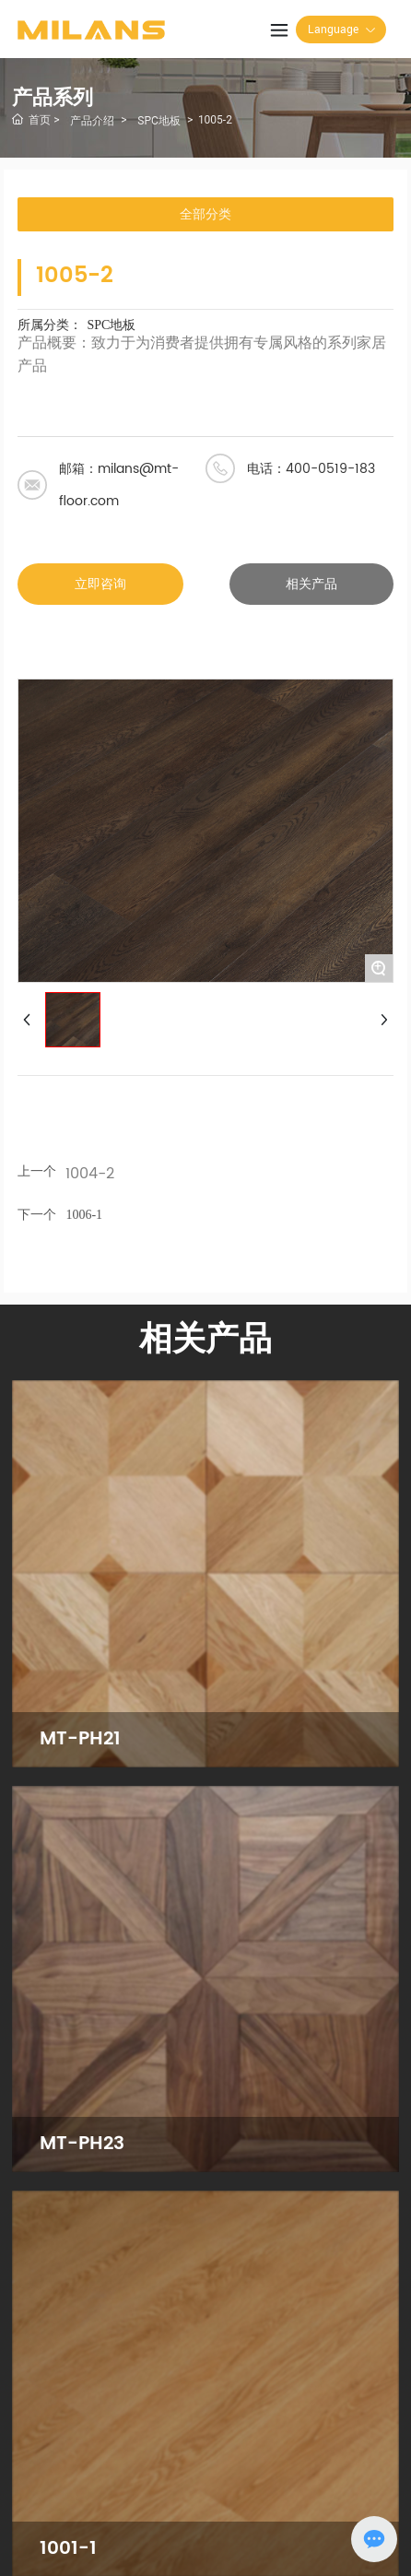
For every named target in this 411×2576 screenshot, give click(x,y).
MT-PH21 (80, 1739)
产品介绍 (92, 120)
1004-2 (89, 1174)
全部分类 (205, 214)
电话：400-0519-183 (311, 468)
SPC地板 (159, 120)
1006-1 (83, 1215)
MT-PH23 (82, 2144)
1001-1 (68, 2549)
